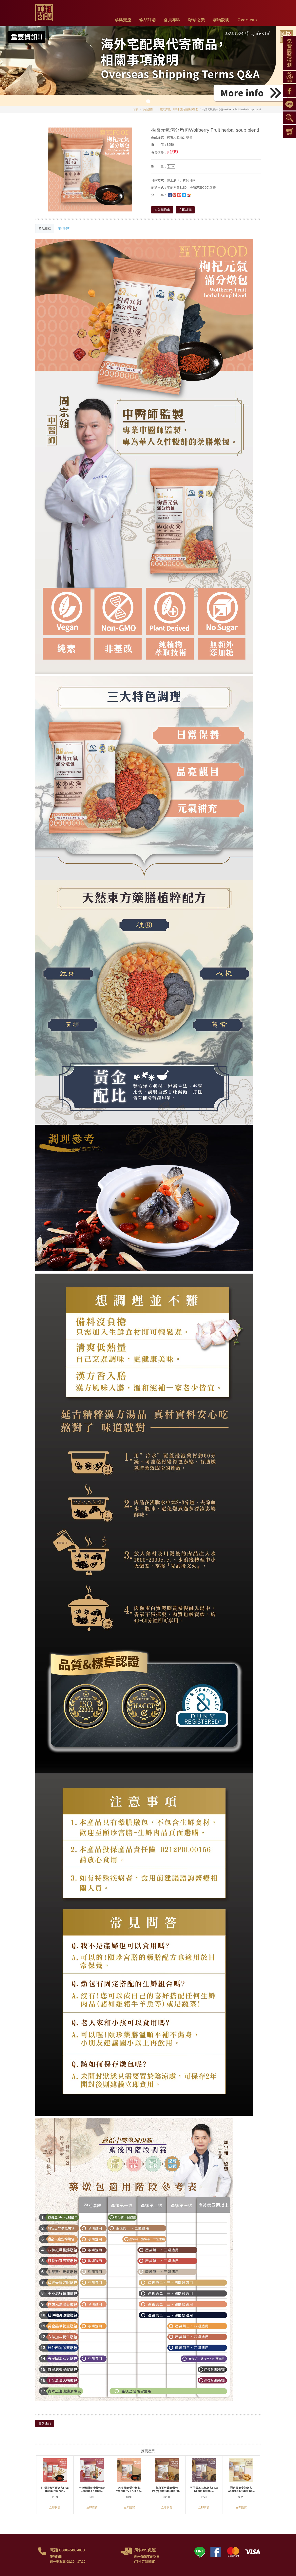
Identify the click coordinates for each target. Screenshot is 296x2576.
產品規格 (44, 228)
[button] (123, 19)
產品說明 (64, 228)
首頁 (135, 109)
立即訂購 (185, 209)
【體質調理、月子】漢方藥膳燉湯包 (177, 109)
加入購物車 (162, 209)
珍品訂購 (148, 109)
